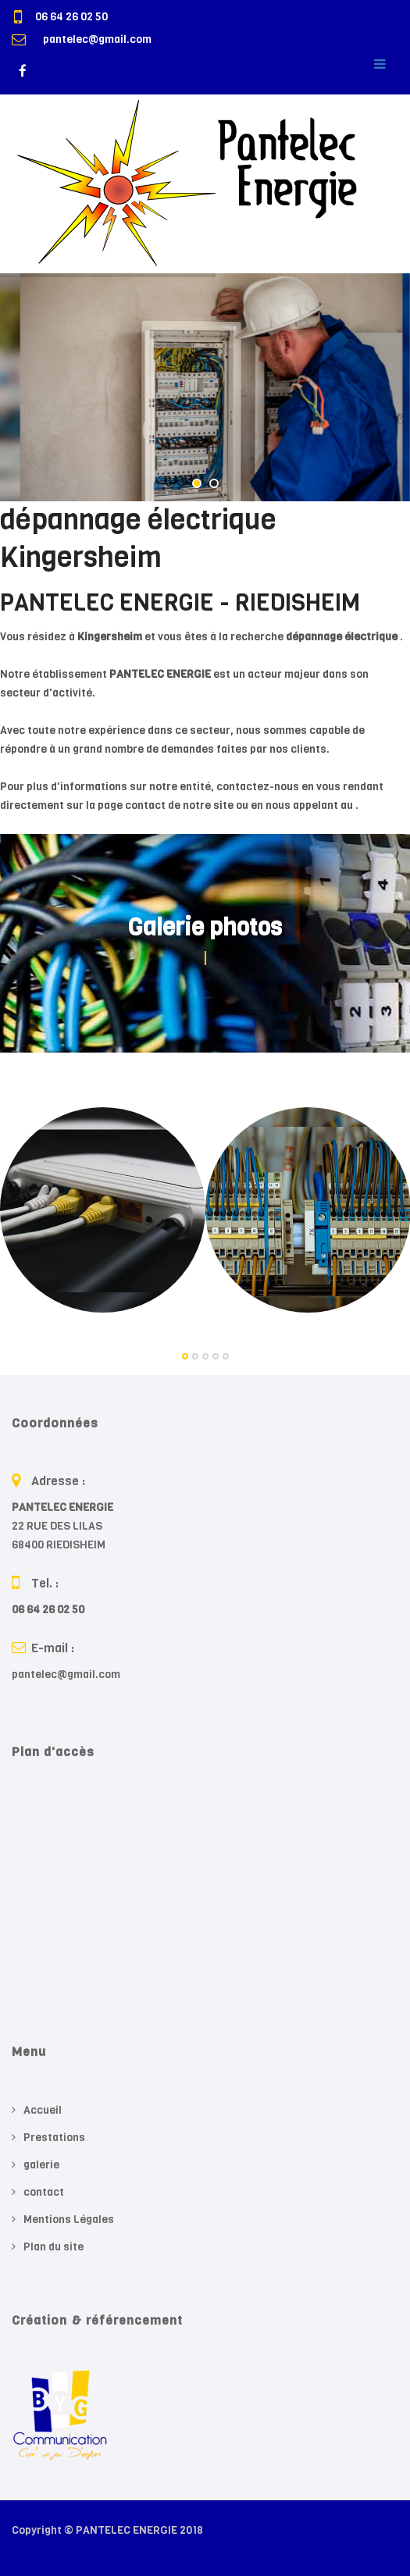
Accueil (42, 2110)
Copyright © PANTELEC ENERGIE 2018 (107, 2530)
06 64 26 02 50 (71, 16)
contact (43, 2192)
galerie (41, 2164)
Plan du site (53, 2246)
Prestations (54, 2137)
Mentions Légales (68, 2219)
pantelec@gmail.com (97, 39)
